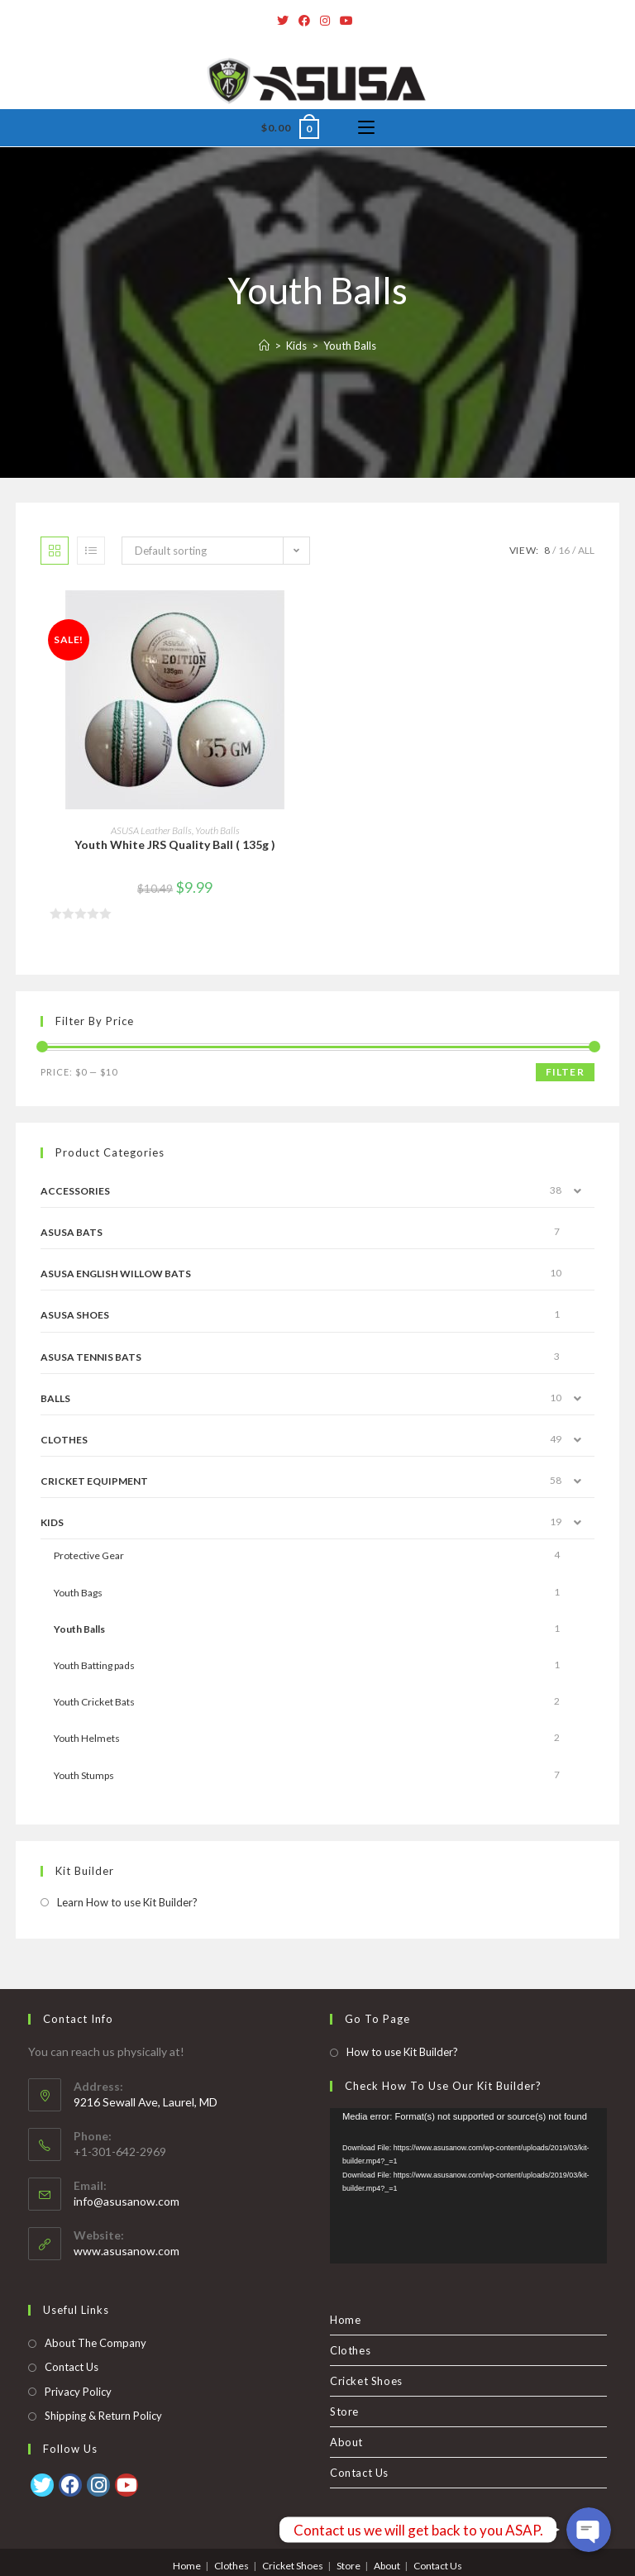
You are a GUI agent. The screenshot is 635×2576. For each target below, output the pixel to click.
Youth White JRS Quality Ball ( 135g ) (174, 844)
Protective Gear (89, 1555)
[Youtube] (346, 20)
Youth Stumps (84, 1775)
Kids (52, 1522)
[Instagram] (325, 20)
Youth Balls (217, 830)
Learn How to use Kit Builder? (127, 1902)
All (586, 550)
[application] (468, 2156)
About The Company (95, 2313)
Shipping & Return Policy (103, 2385)
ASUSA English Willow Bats (116, 1273)
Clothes (64, 1439)
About (346, 2412)
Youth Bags (78, 1592)
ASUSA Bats (72, 1232)
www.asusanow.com (126, 2221)
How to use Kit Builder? (402, 2022)
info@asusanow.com (126, 2171)
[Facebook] (304, 20)
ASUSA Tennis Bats (91, 1357)
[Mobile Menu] (366, 127)
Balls (55, 1398)
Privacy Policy (78, 2361)
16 (564, 550)
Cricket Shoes (366, 2351)
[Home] (264, 345)
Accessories (75, 1191)
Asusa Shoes (75, 1315)
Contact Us (71, 2337)
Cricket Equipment (94, 1481)
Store (344, 2381)
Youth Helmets (87, 1738)
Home (345, 2290)
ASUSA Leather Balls (151, 830)
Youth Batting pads (94, 1665)
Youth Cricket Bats (94, 1702)
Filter (565, 1072)
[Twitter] (285, 20)
